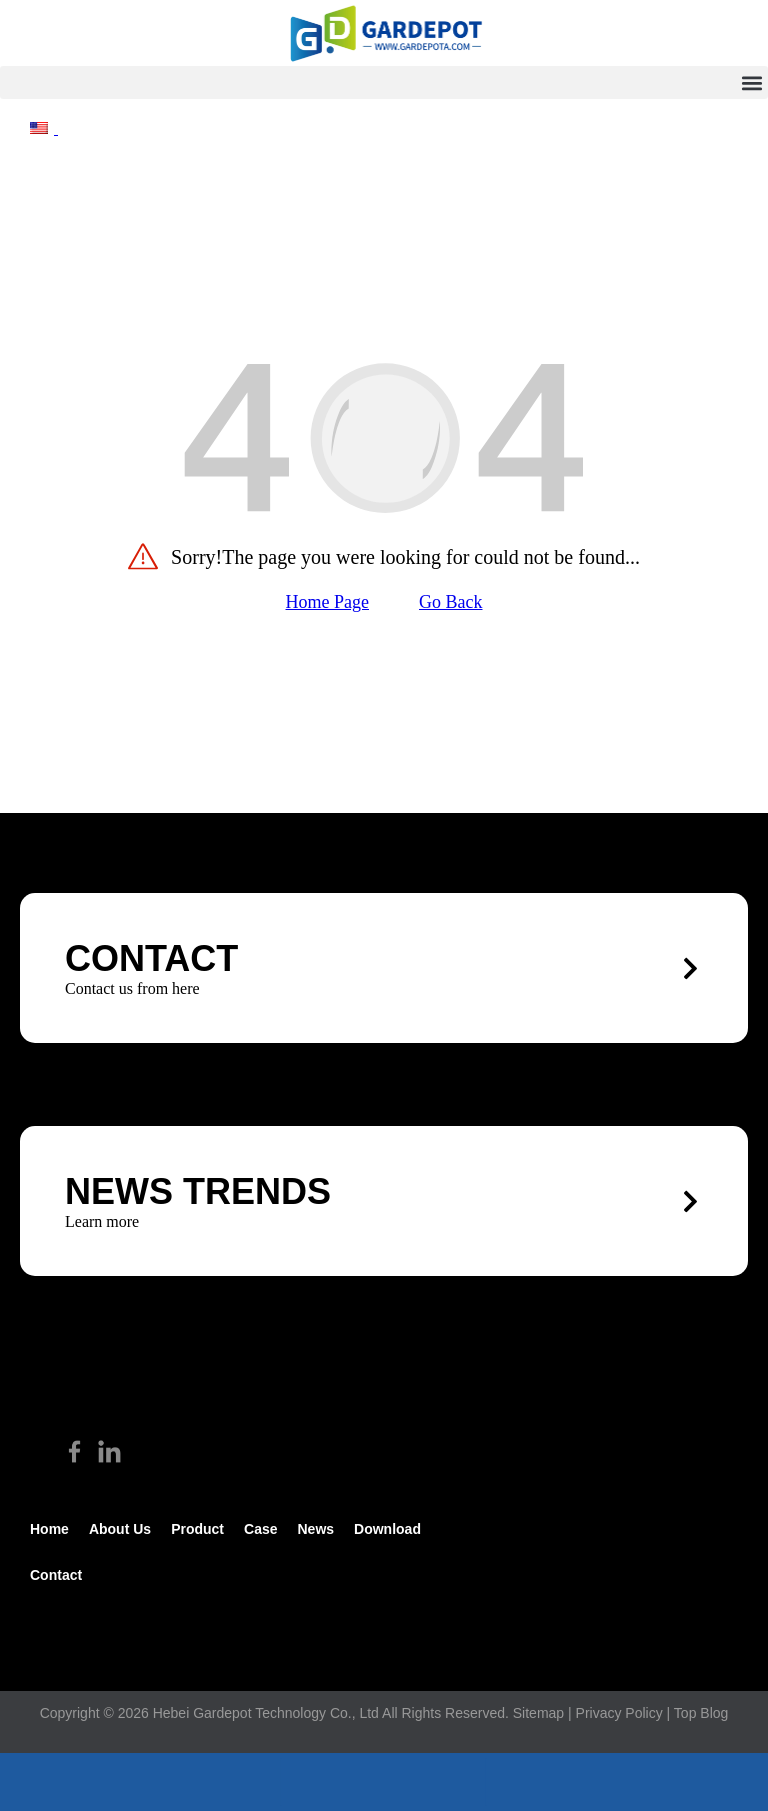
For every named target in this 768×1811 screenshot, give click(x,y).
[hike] (384, 33)
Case (260, 1529)
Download (387, 1529)
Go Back (450, 602)
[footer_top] (640, 1782)
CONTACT (151, 958)
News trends (198, 1191)
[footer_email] (384, 1782)
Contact (56, 1575)
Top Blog (701, 1713)
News (315, 1529)
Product (197, 1529)
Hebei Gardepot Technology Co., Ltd (266, 1713)
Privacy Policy (619, 1713)
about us (120, 1529)
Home (49, 1529)
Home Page (327, 602)
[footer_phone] (128, 1782)
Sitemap (538, 1713)
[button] (384, 82)
